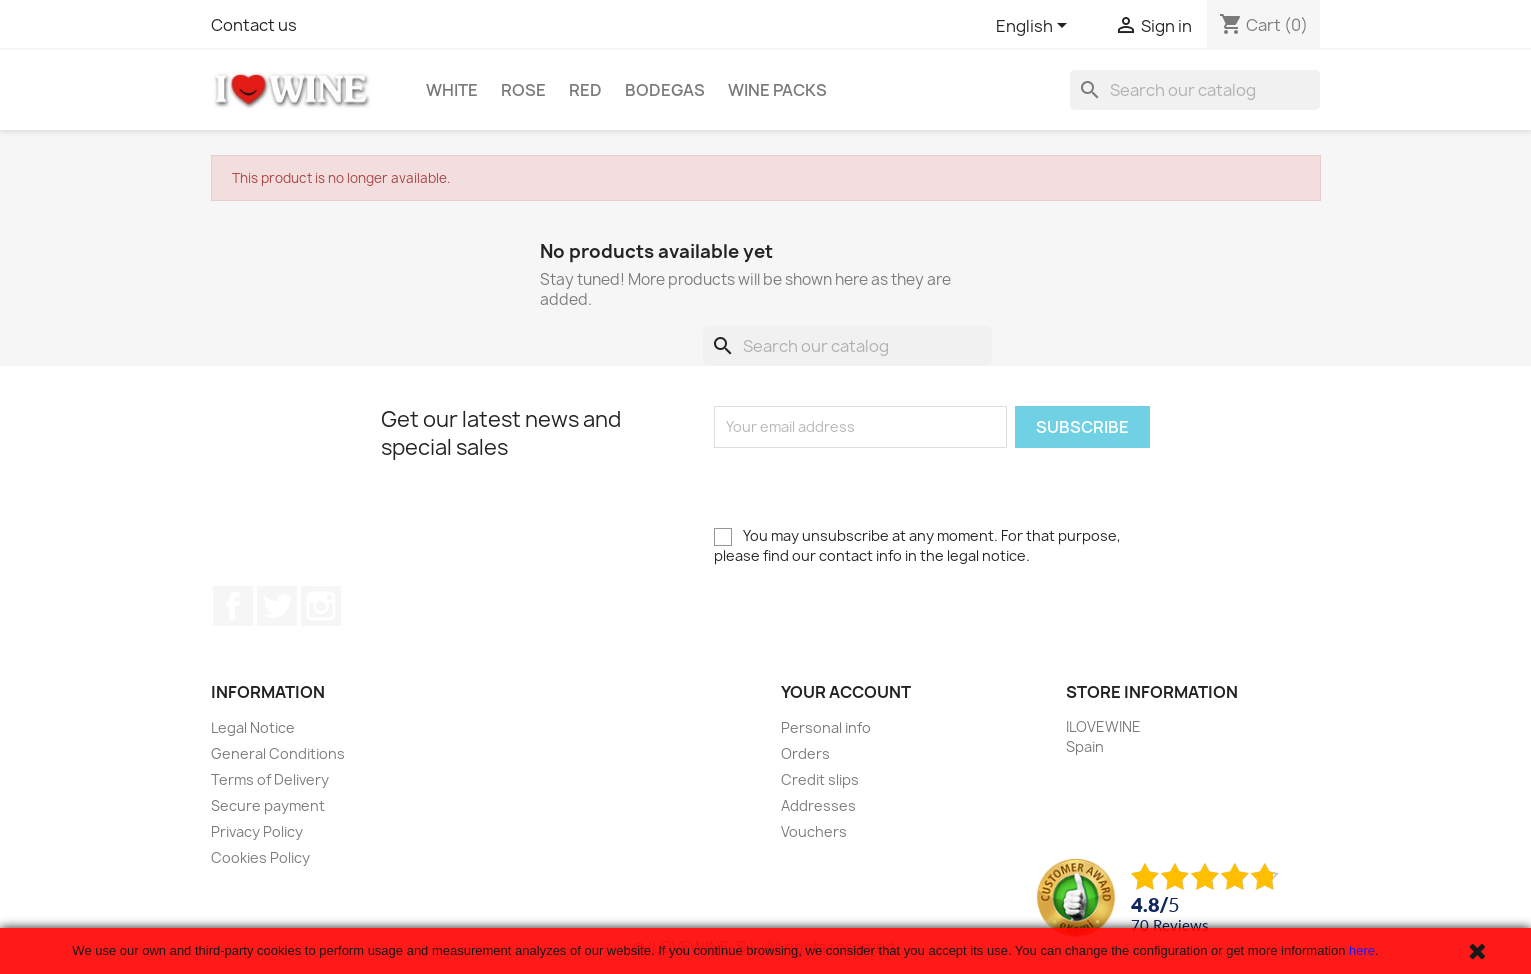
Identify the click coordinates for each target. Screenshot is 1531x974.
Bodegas (665, 90)
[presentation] (866, 487)
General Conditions (278, 753)
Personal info (826, 727)
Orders (805, 753)
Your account (846, 692)
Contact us (254, 25)
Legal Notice (253, 727)
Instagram (321, 606)
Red (585, 90)
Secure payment (268, 805)
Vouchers (814, 831)
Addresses (818, 805)
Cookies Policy (260, 857)
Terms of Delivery (270, 779)
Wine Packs (777, 90)
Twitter (277, 606)
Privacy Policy (257, 831)
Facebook (233, 606)
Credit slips (820, 779)
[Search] (1195, 90)
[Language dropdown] (1035, 27)
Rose (523, 90)
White (452, 90)
